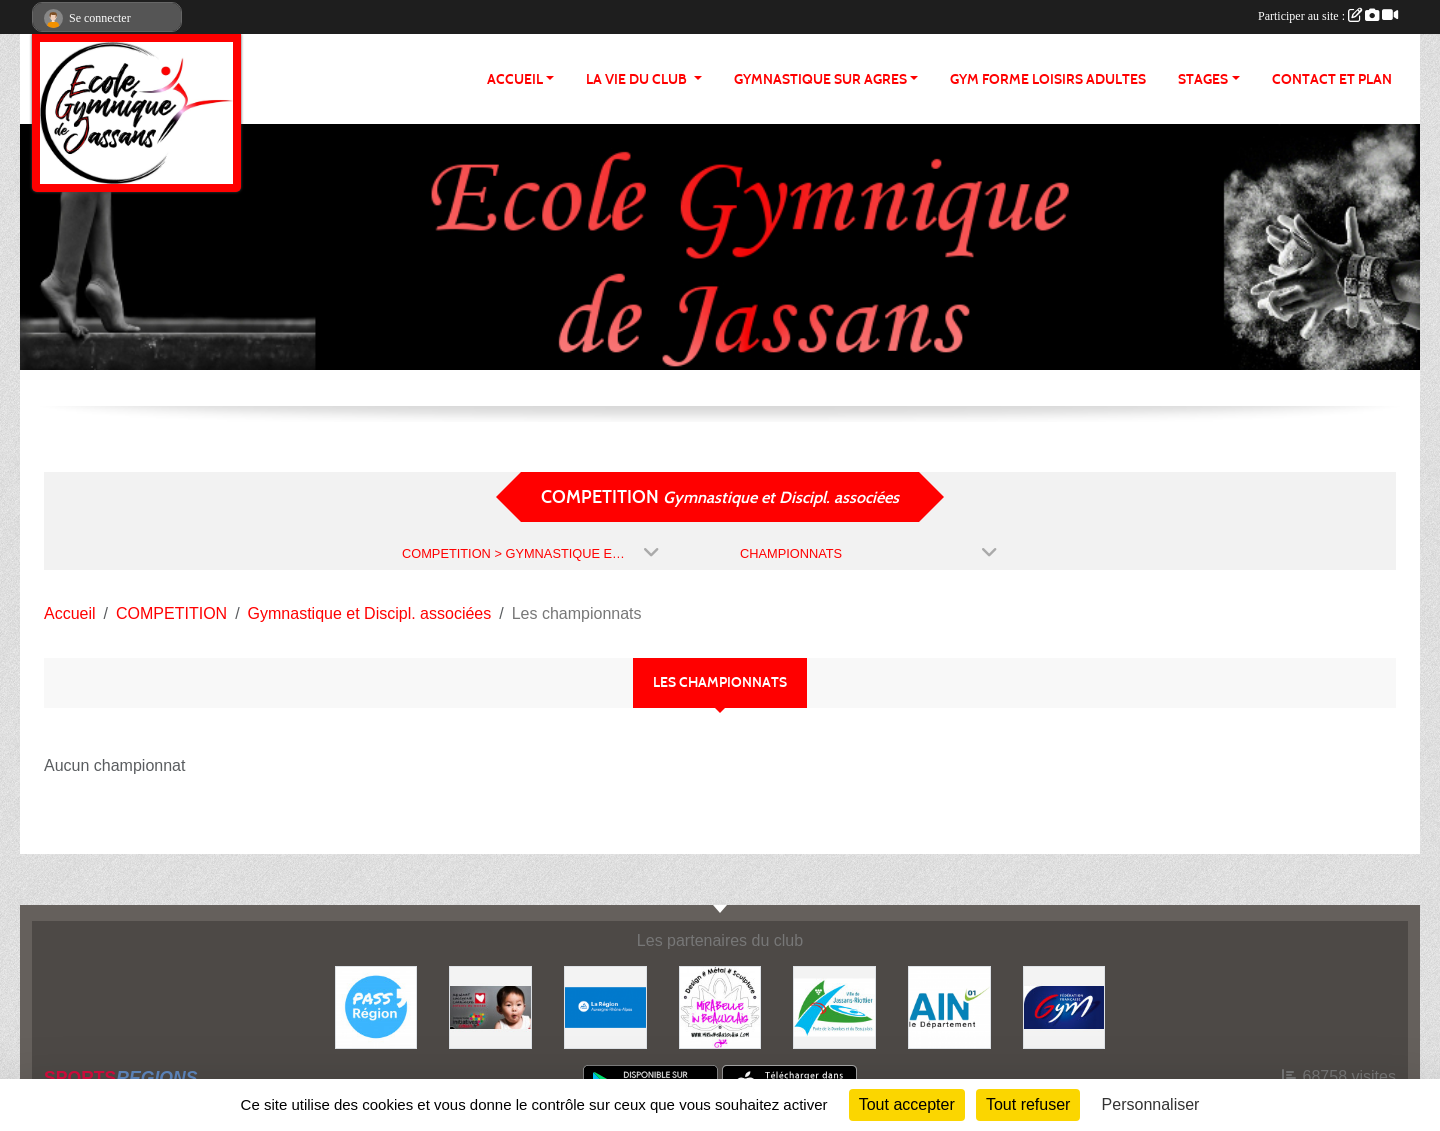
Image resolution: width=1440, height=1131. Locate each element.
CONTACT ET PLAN (1332, 79)
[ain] (949, 1006)
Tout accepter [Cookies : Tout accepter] (907, 1104)
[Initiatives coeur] (490, 1006)
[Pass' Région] (376, 1006)
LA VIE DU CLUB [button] (638, 79)
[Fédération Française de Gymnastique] (1064, 1006)
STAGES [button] (1203, 79)
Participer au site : (1328, 16)
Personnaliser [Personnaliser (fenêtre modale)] (1151, 1104)
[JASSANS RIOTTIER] (834, 1006)
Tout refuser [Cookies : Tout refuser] (1028, 1104)
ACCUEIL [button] (515, 79)
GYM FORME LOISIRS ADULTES (1048, 79)
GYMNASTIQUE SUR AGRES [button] (820, 79)
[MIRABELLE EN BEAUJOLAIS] (720, 1006)
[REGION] (605, 1006)
